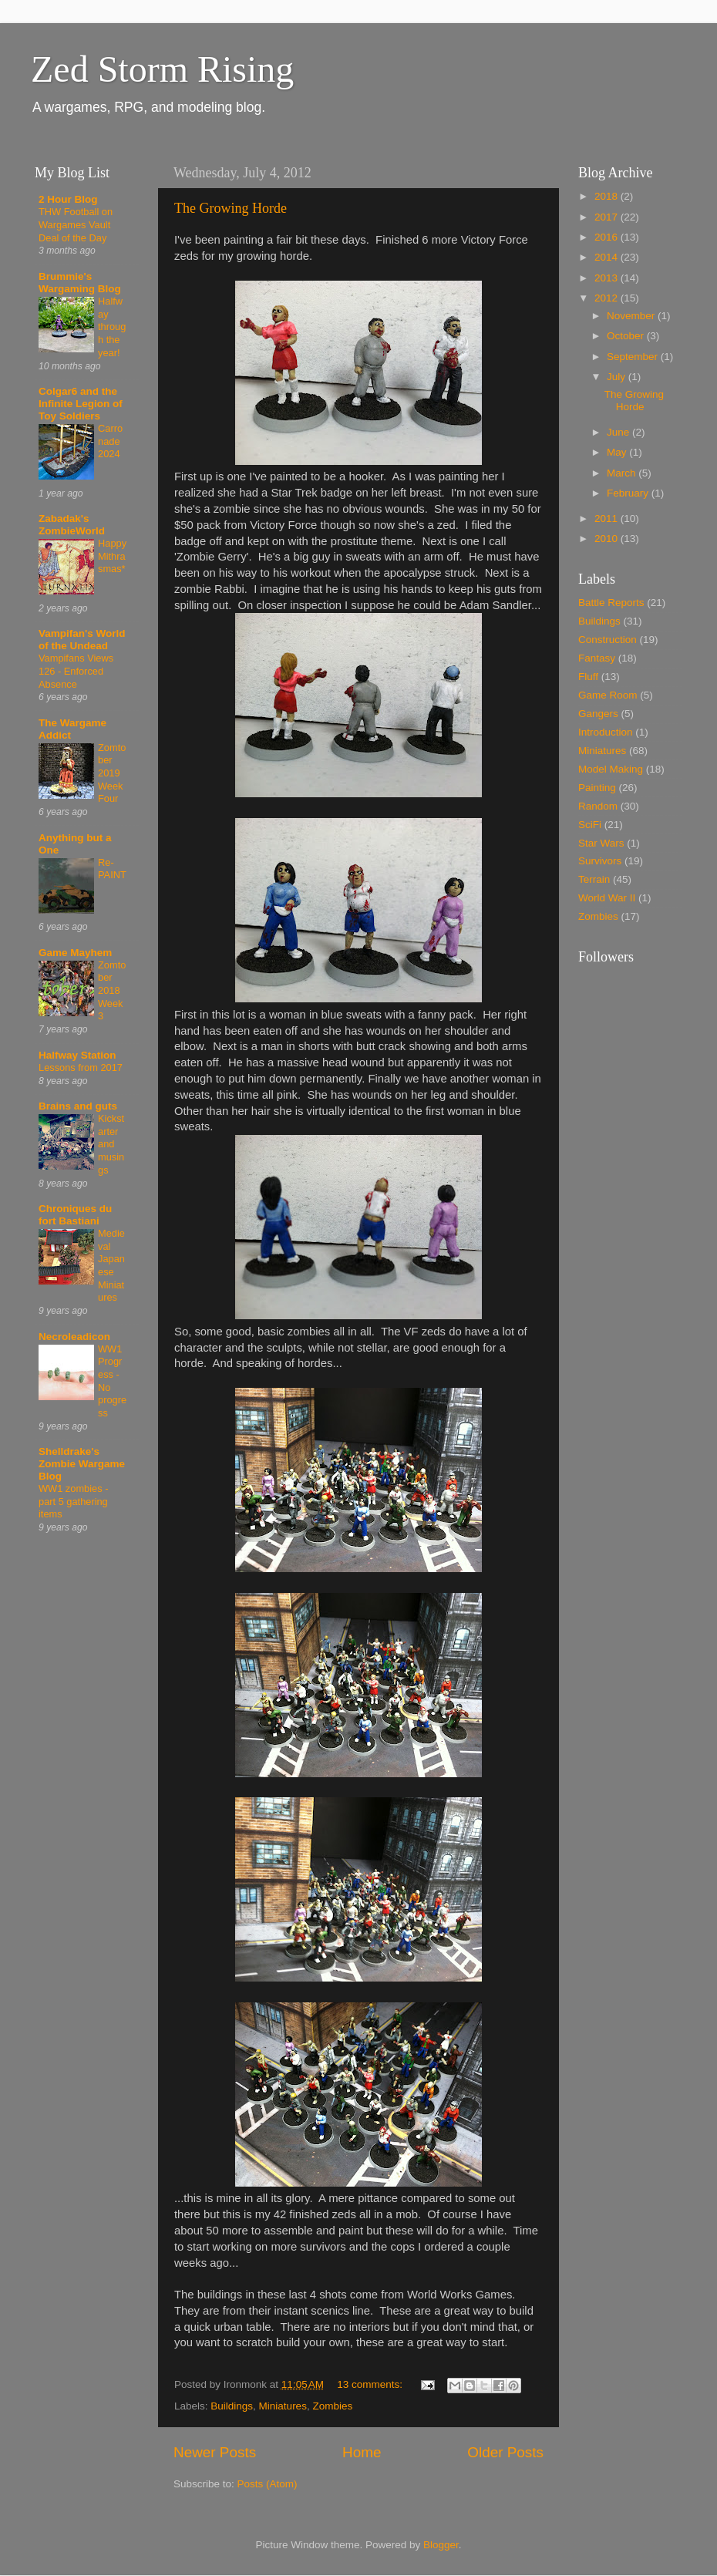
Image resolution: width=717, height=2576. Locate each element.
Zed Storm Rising (162, 69)
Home (361, 2452)
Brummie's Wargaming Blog (80, 283)
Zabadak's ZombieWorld (72, 525)
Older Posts (505, 2452)
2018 (607, 196)
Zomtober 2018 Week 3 (112, 990)
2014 (607, 257)
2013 (607, 278)
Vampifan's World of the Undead (82, 640)
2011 (607, 518)
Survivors (599, 861)
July (617, 376)
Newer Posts (214, 2452)
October (627, 336)
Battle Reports (611, 602)
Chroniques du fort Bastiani (75, 1215)
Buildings (231, 2406)
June (619, 432)
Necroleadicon (74, 1336)
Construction (607, 639)
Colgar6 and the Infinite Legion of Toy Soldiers (81, 404)
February (629, 493)
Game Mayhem (75, 952)
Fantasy (596, 658)
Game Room (608, 695)
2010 (607, 538)
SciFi (589, 824)
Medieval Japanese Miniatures (111, 1265)
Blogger (441, 2545)
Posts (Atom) (267, 2484)
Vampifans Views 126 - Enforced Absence (76, 670)
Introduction (605, 732)
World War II (606, 898)
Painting (597, 787)
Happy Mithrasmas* (112, 555)
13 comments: (371, 2384)
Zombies (332, 2406)
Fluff (588, 676)
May (618, 452)
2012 (607, 298)
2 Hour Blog (68, 199)
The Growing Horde (230, 208)
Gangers (598, 713)
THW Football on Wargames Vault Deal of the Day (76, 224)
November (632, 316)
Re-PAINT (112, 869)
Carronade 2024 (110, 441)
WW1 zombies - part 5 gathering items (73, 1501)
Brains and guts (78, 1106)
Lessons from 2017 (81, 1067)
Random (598, 806)
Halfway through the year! (112, 327)
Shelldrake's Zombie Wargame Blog (82, 1464)
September (634, 356)
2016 (607, 237)
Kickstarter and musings (111, 1144)
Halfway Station (77, 1055)
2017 (607, 217)
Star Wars (601, 843)
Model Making (610, 769)
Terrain (594, 879)
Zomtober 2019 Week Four (112, 773)
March (622, 473)
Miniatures (283, 2406)
